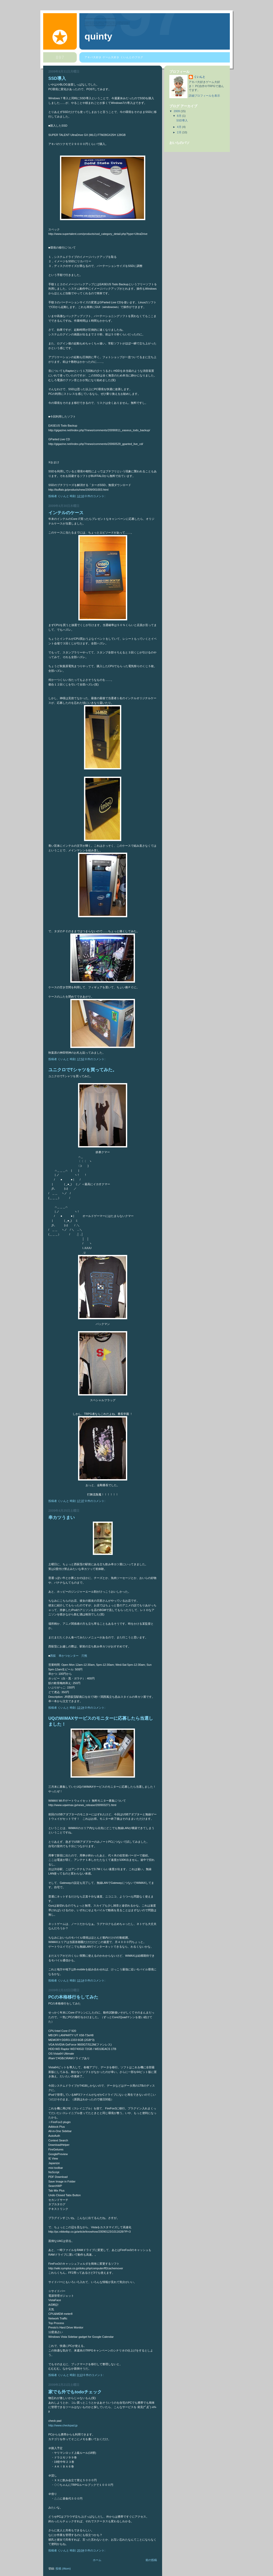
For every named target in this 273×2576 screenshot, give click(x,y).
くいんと (199, 76)
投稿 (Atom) (63, 2568)
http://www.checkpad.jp (63, 2425)
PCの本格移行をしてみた (73, 1997)
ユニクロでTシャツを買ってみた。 (82, 1069)
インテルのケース (66, 512)
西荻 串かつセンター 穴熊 (68, 1655)
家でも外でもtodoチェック (75, 2391)
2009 (177, 111)
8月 (179, 115)
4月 (179, 126)
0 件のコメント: (95, 496)
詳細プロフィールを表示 (204, 95)
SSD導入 (57, 78)
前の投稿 (151, 2560)
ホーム (97, 2560)
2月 (179, 132)
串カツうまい (61, 1517)
